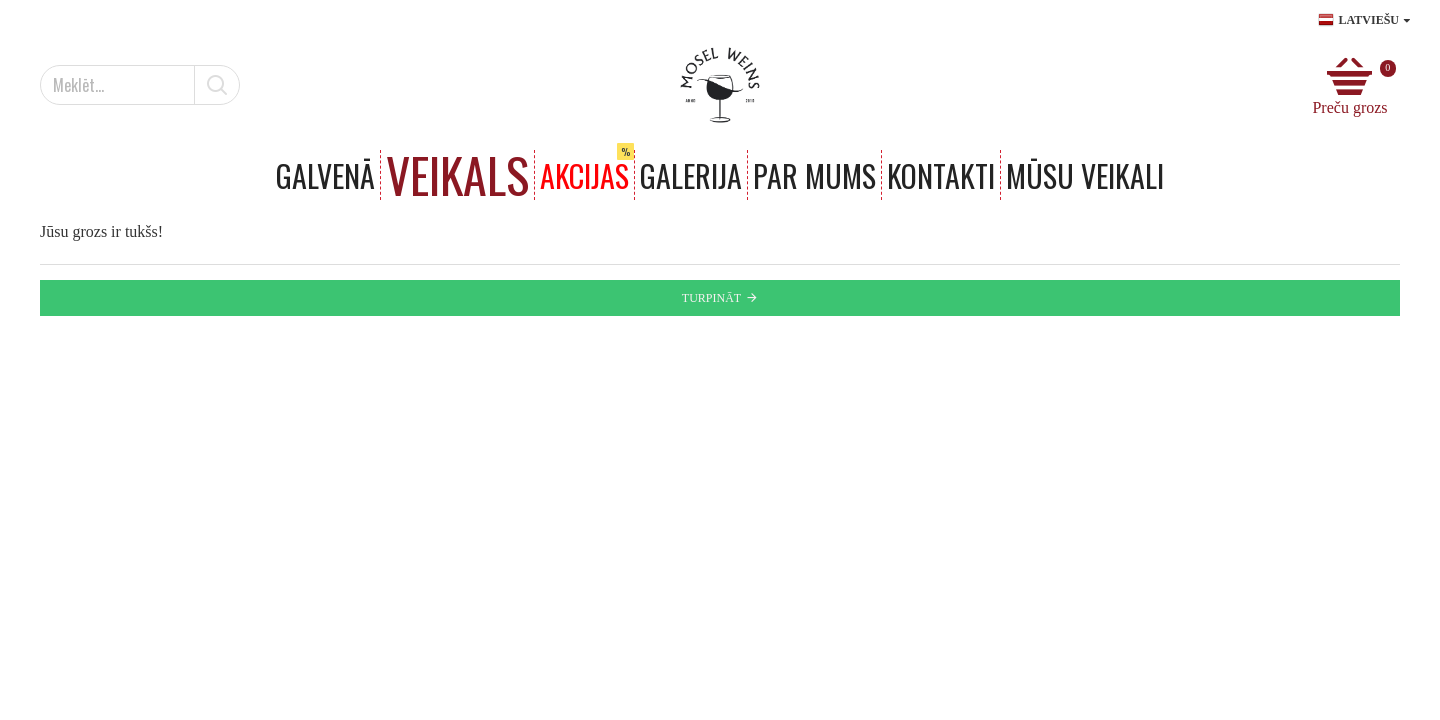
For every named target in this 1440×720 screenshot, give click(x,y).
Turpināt (711, 298)
